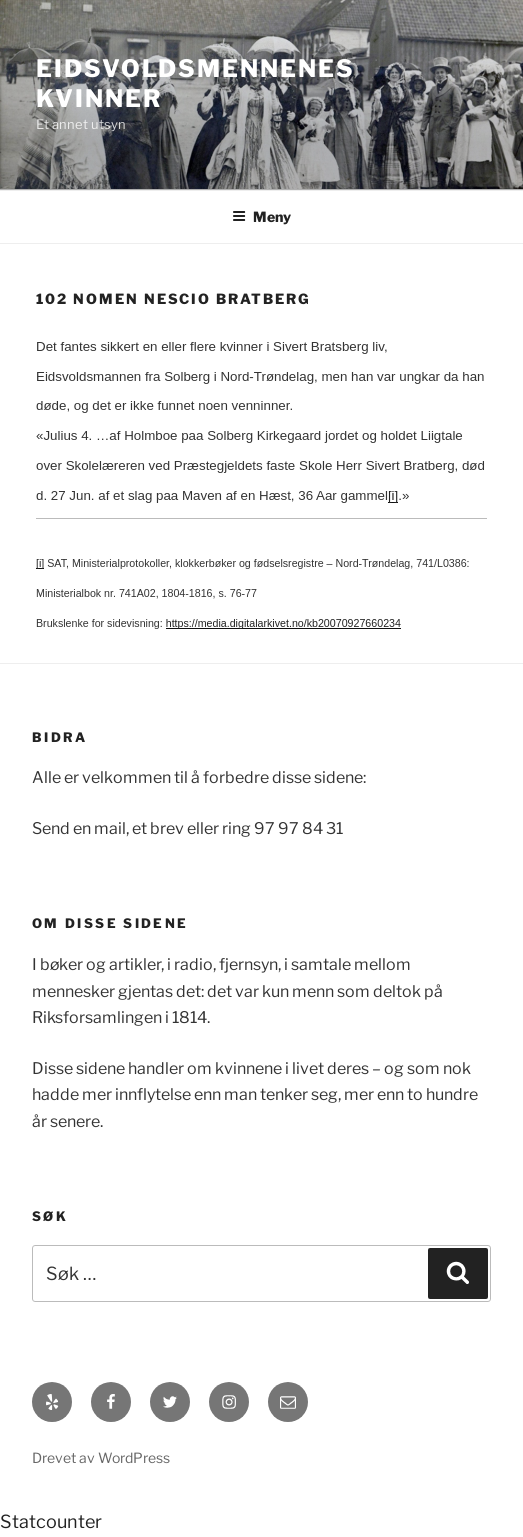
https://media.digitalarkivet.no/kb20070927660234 (283, 623)
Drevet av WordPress (101, 1457)
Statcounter (51, 1521)
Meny (261, 216)
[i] (393, 495)
